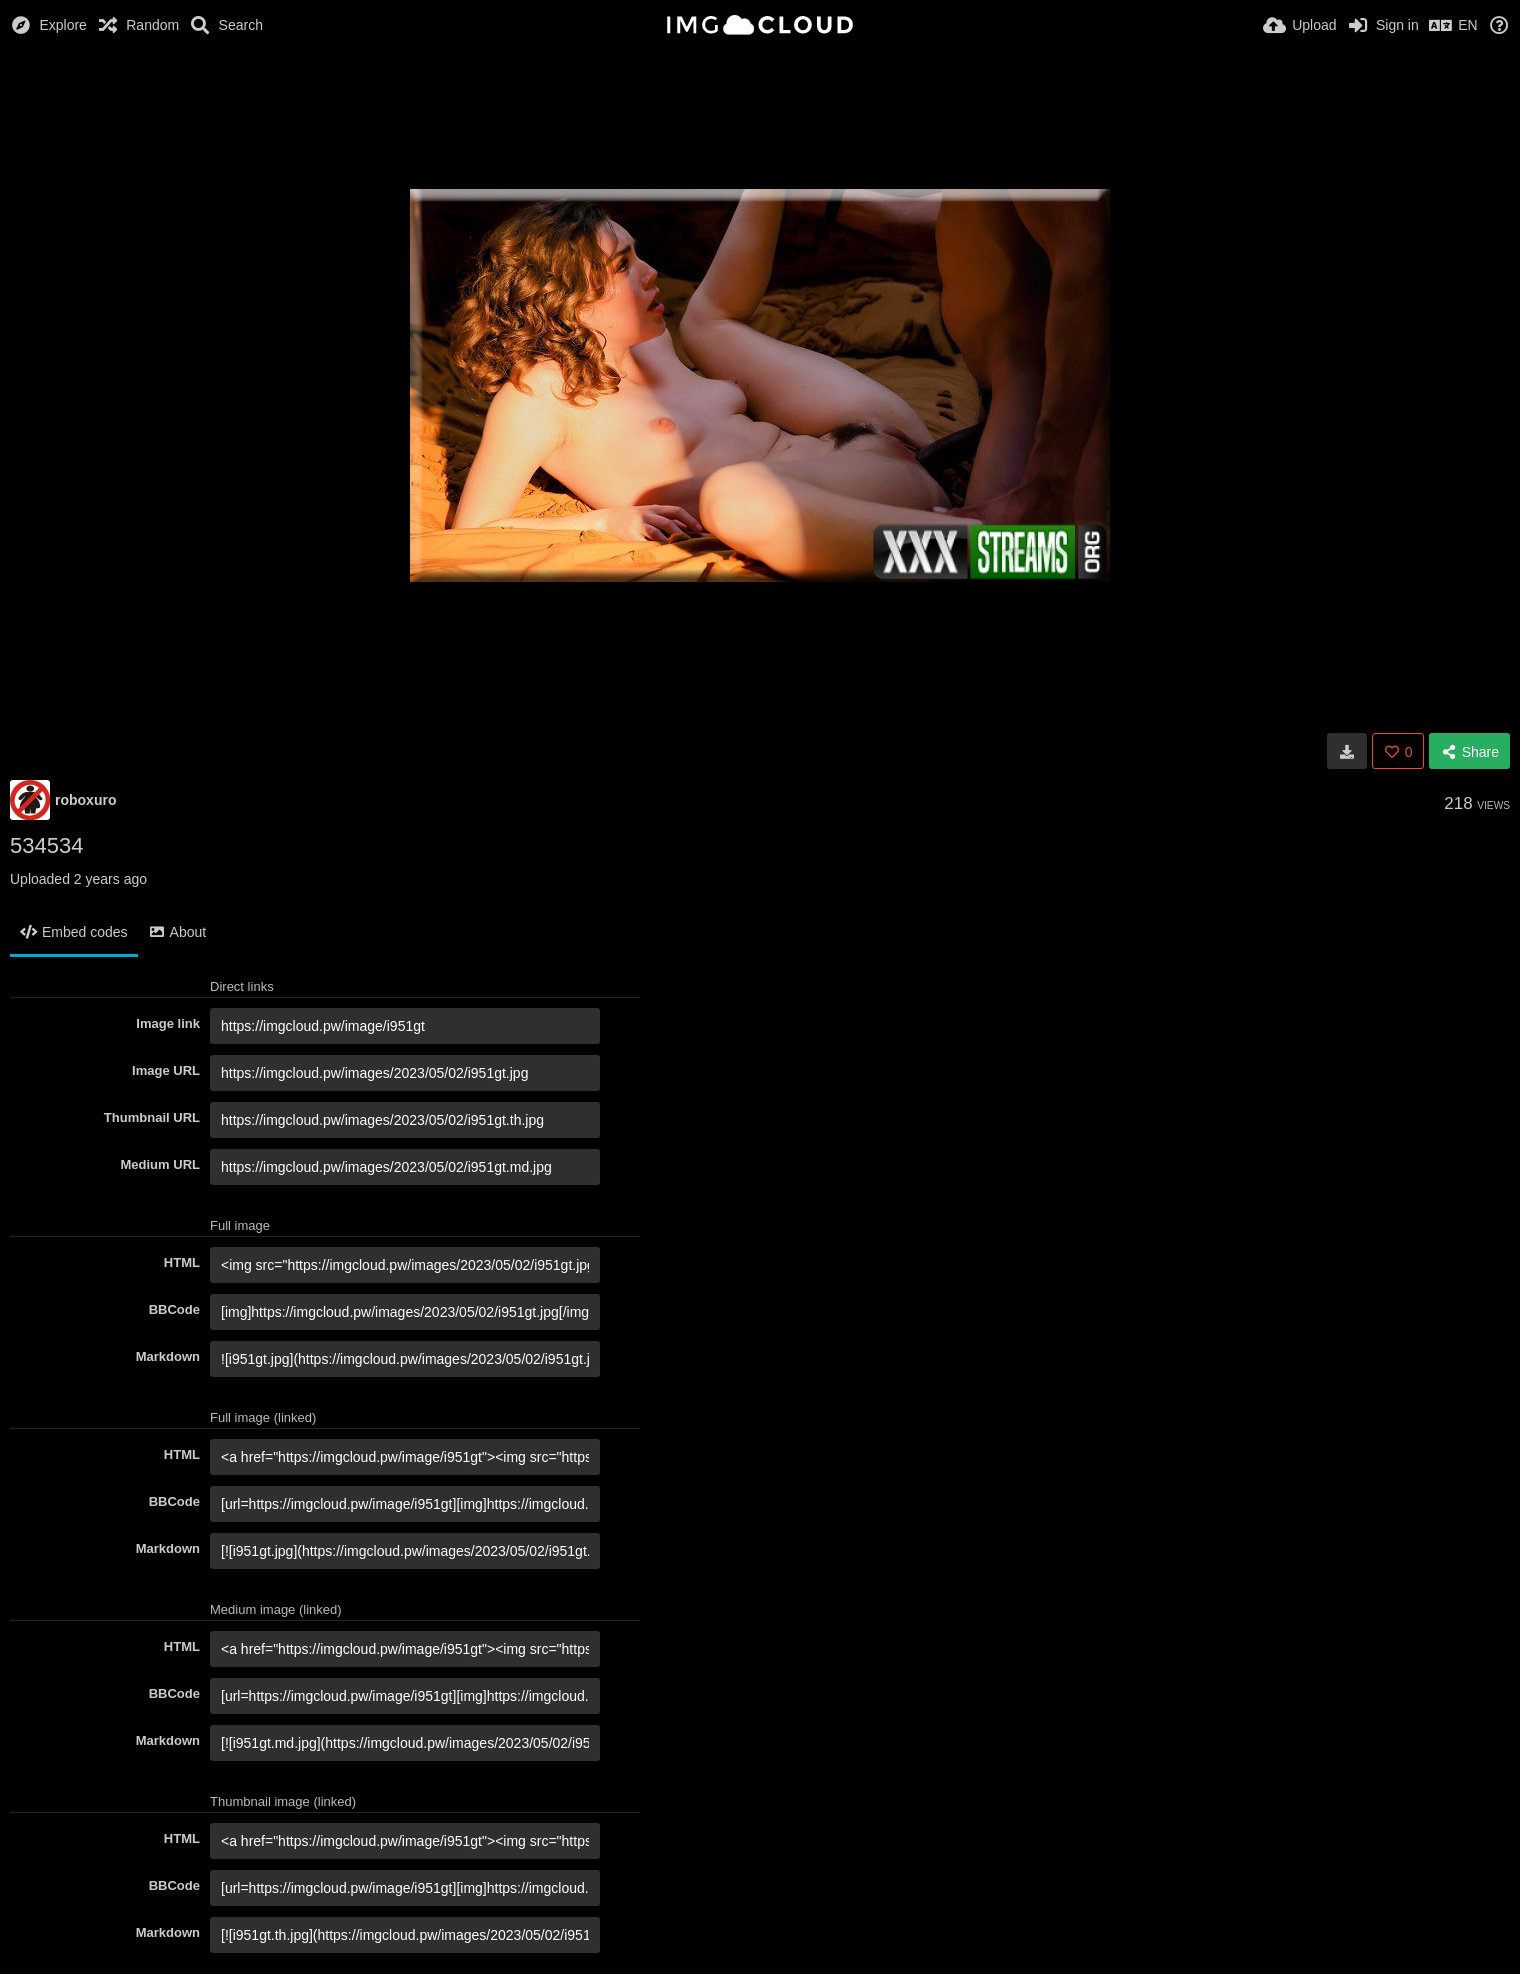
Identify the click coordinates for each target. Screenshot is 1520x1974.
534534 (46, 845)
